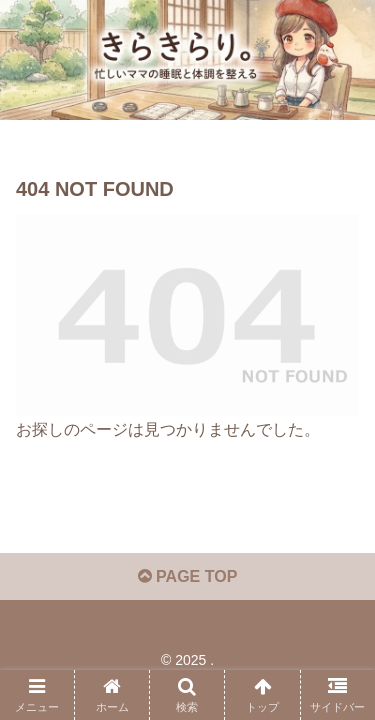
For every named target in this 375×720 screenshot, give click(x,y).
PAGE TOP (188, 576)
